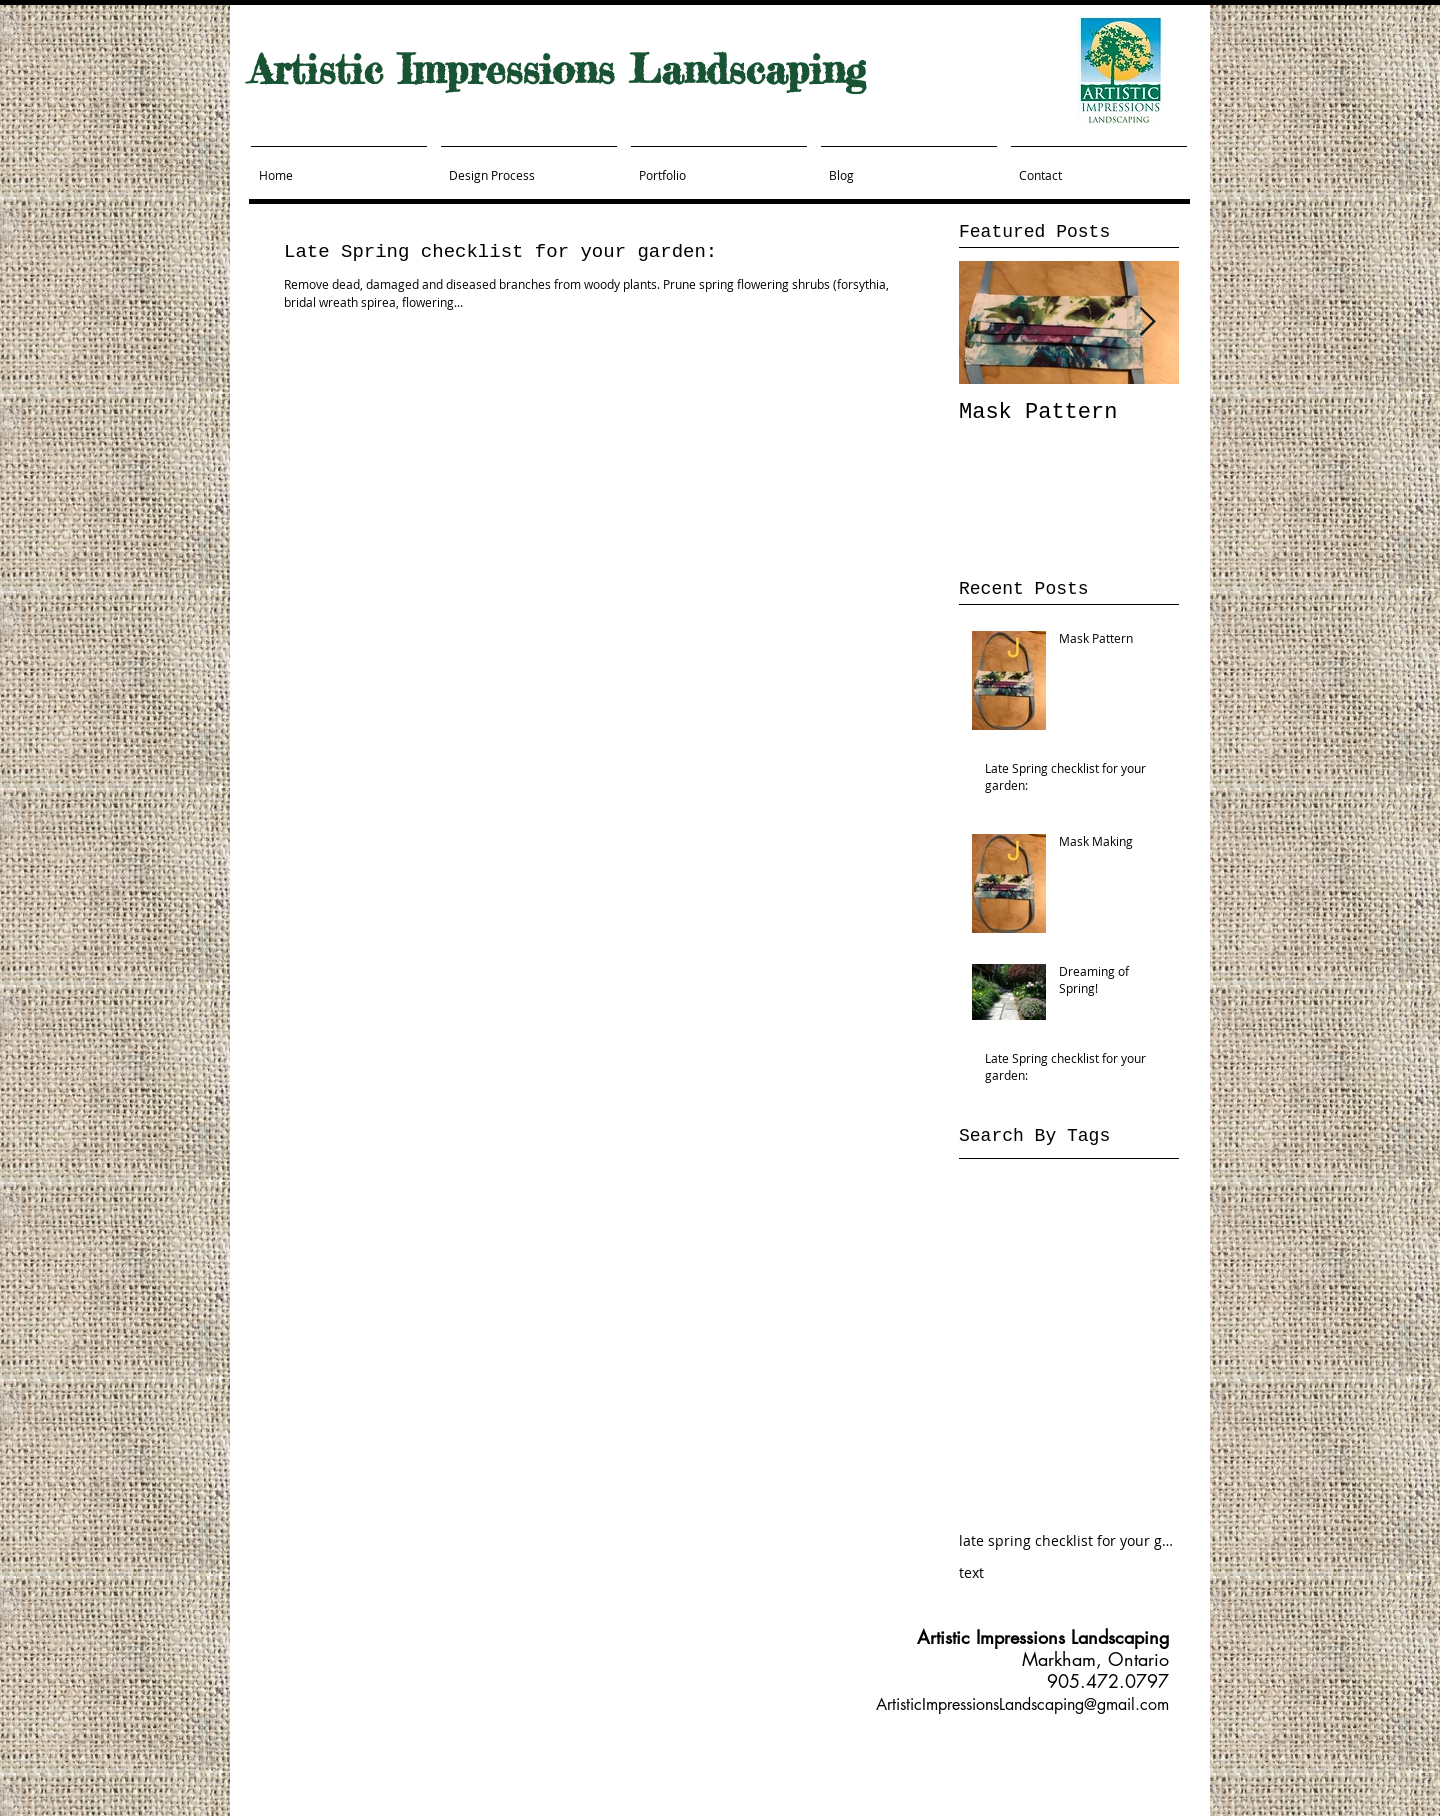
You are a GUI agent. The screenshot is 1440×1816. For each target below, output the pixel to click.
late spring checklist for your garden (1069, 1540)
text (971, 1572)
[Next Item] (1147, 322)
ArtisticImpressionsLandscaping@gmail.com (1022, 1704)
